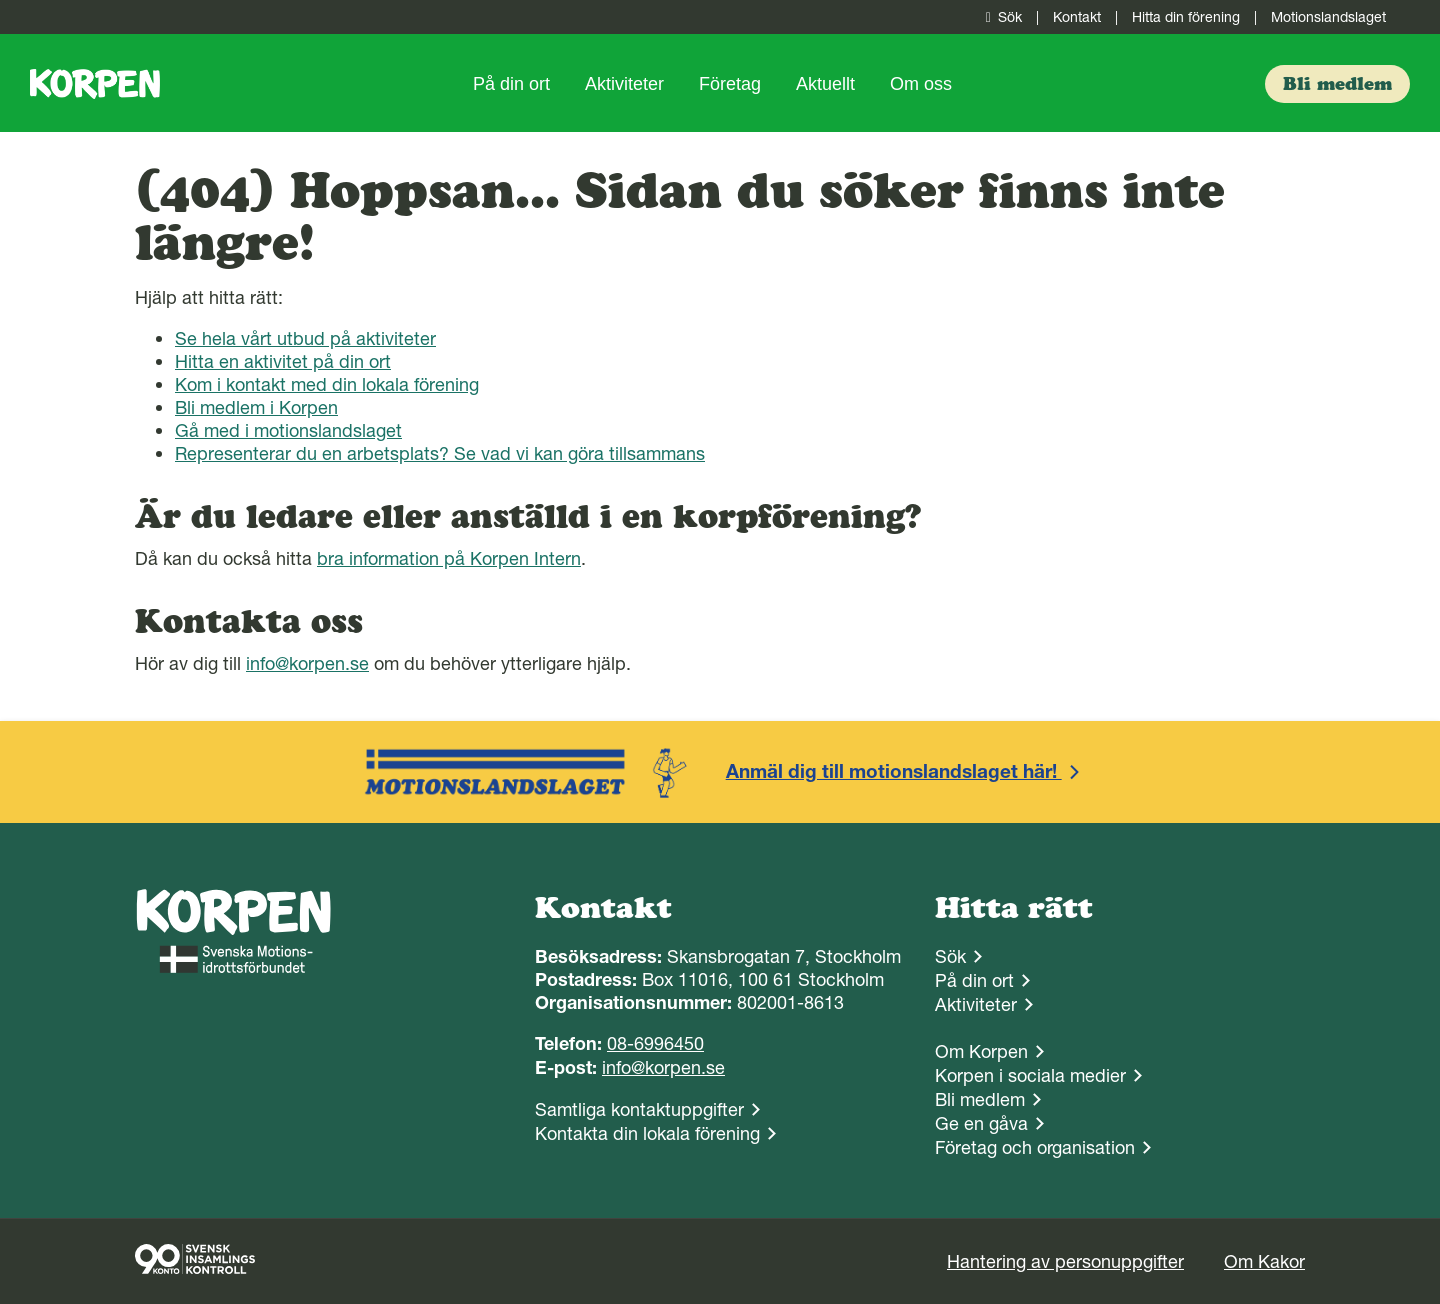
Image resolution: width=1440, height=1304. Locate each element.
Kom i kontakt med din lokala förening (327, 384)
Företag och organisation (1035, 1147)
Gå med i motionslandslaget (288, 430)
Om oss (921, 84)
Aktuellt (825, 84)
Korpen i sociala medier (1030, 1075)
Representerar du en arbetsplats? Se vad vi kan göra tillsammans (440, 453)
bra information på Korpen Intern (449, 558)
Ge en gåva (981, 1123)
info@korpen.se (307, 663)
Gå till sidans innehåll (0, 0)
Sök (1000, 17)
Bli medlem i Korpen (256, 407)
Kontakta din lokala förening (647, 1133)
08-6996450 (655, 1043)
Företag (730, 84)
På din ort (511, 84)
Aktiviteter (624, 84)
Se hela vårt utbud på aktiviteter (305, 338)
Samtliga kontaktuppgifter (639, 1109)
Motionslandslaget (1328, 17)
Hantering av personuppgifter (1065, 1261)
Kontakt (1077, 17)
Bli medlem (980, 1099)
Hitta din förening (1186, 17)
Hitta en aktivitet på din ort (283, 361)
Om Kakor (1264, 1261)
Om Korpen (981, 1051)
